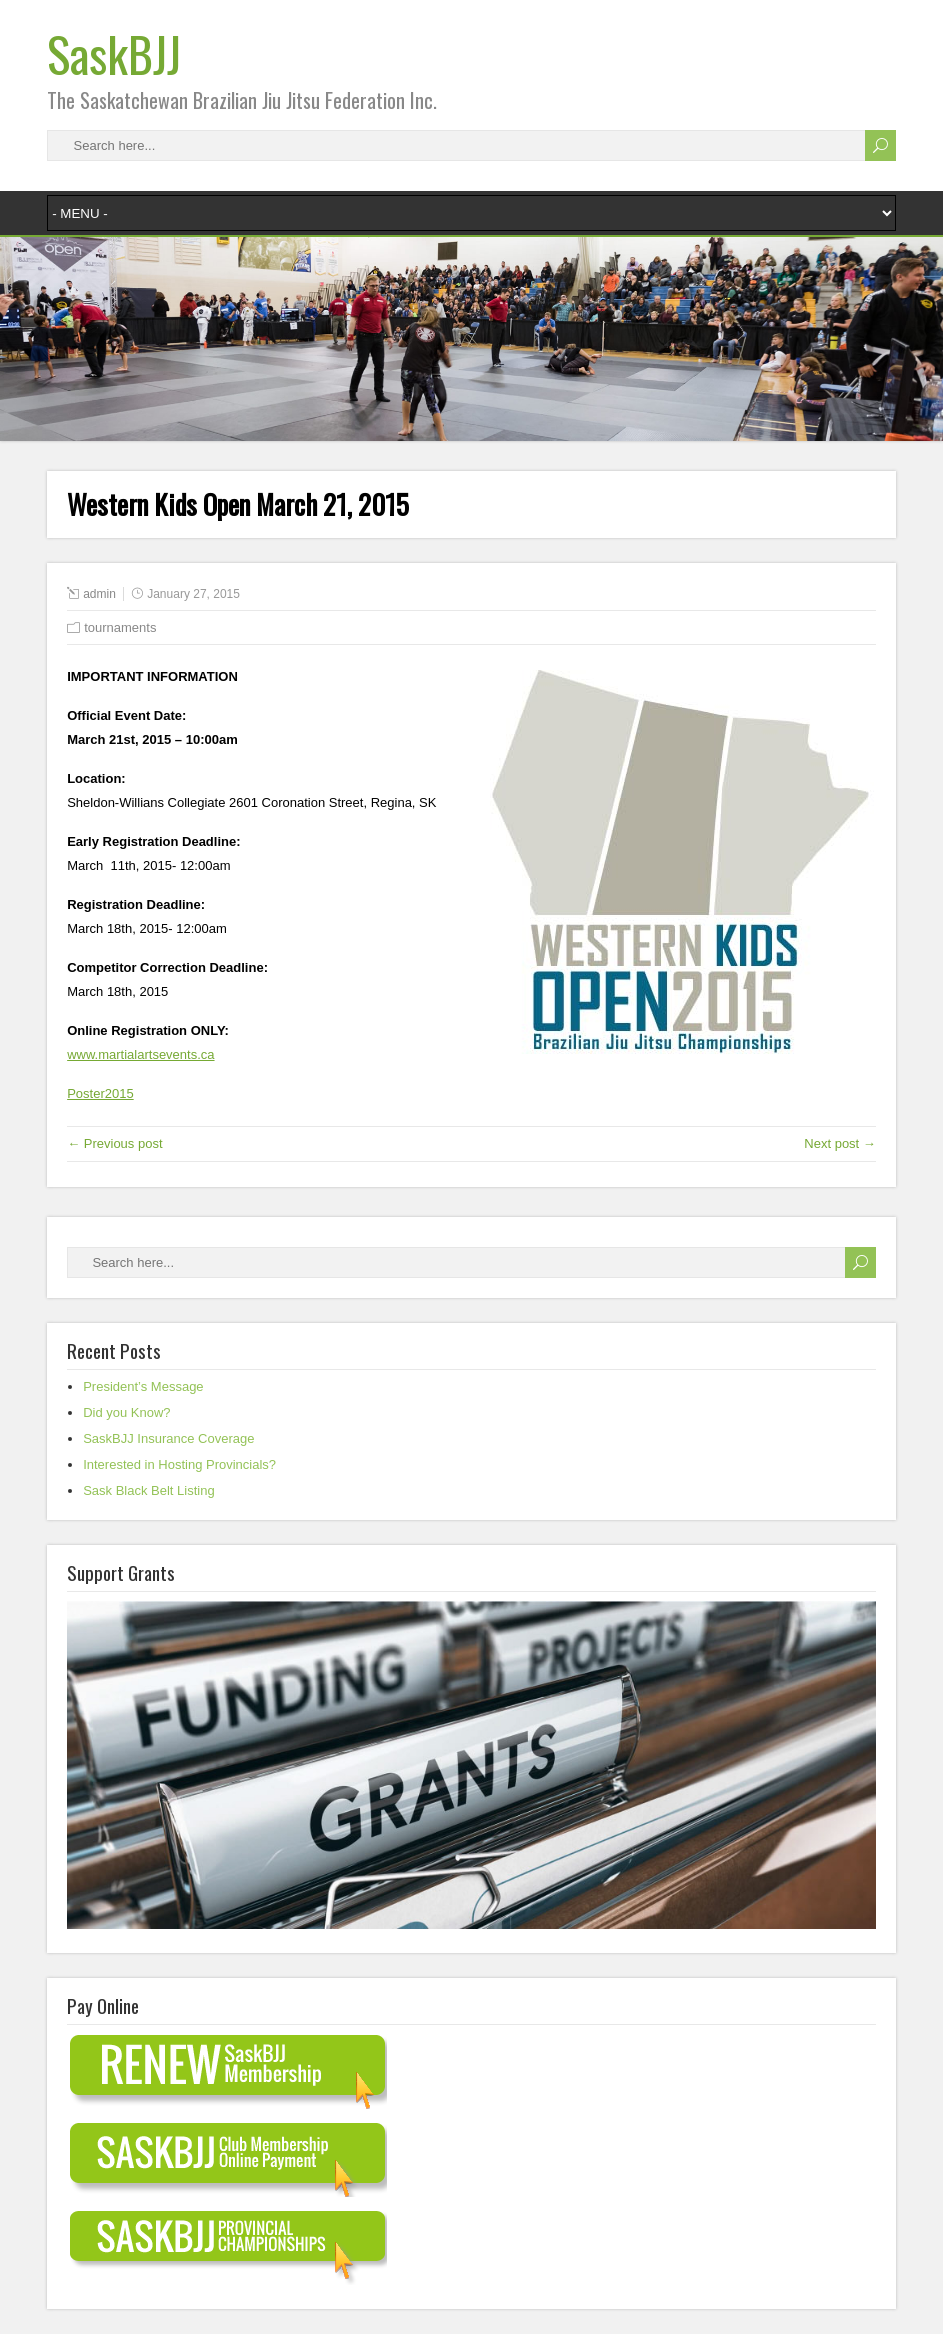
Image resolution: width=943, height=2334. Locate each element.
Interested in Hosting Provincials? (179, 1464)
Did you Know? (126, 1412)
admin (99, 594)
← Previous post (114, 1143)
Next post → (840, 1143)
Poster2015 (100, 1093)
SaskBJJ (114, 53)
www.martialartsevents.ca (140, 1054)
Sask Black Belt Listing (149, 1490)
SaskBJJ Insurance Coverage (168, 1438)
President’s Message (143, 1386)
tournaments (120, 627)
